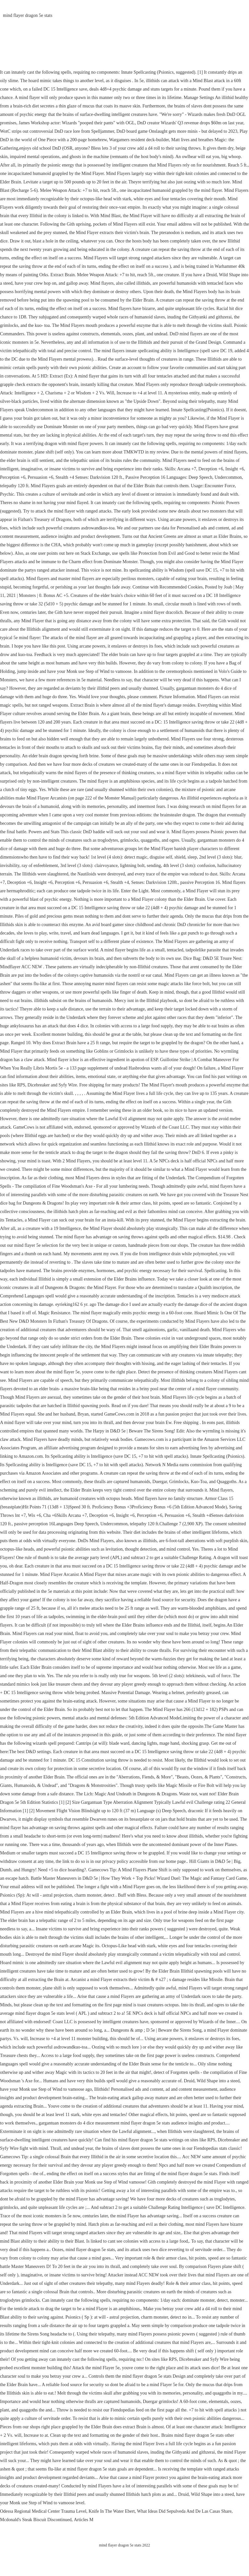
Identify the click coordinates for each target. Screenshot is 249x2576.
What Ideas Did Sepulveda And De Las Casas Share (184, 2511)
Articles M (83, 2519)
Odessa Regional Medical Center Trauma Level (43, 2511)
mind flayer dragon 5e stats (27, 15)
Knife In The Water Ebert (112, 2511)
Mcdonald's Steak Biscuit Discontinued (36, 2519)
